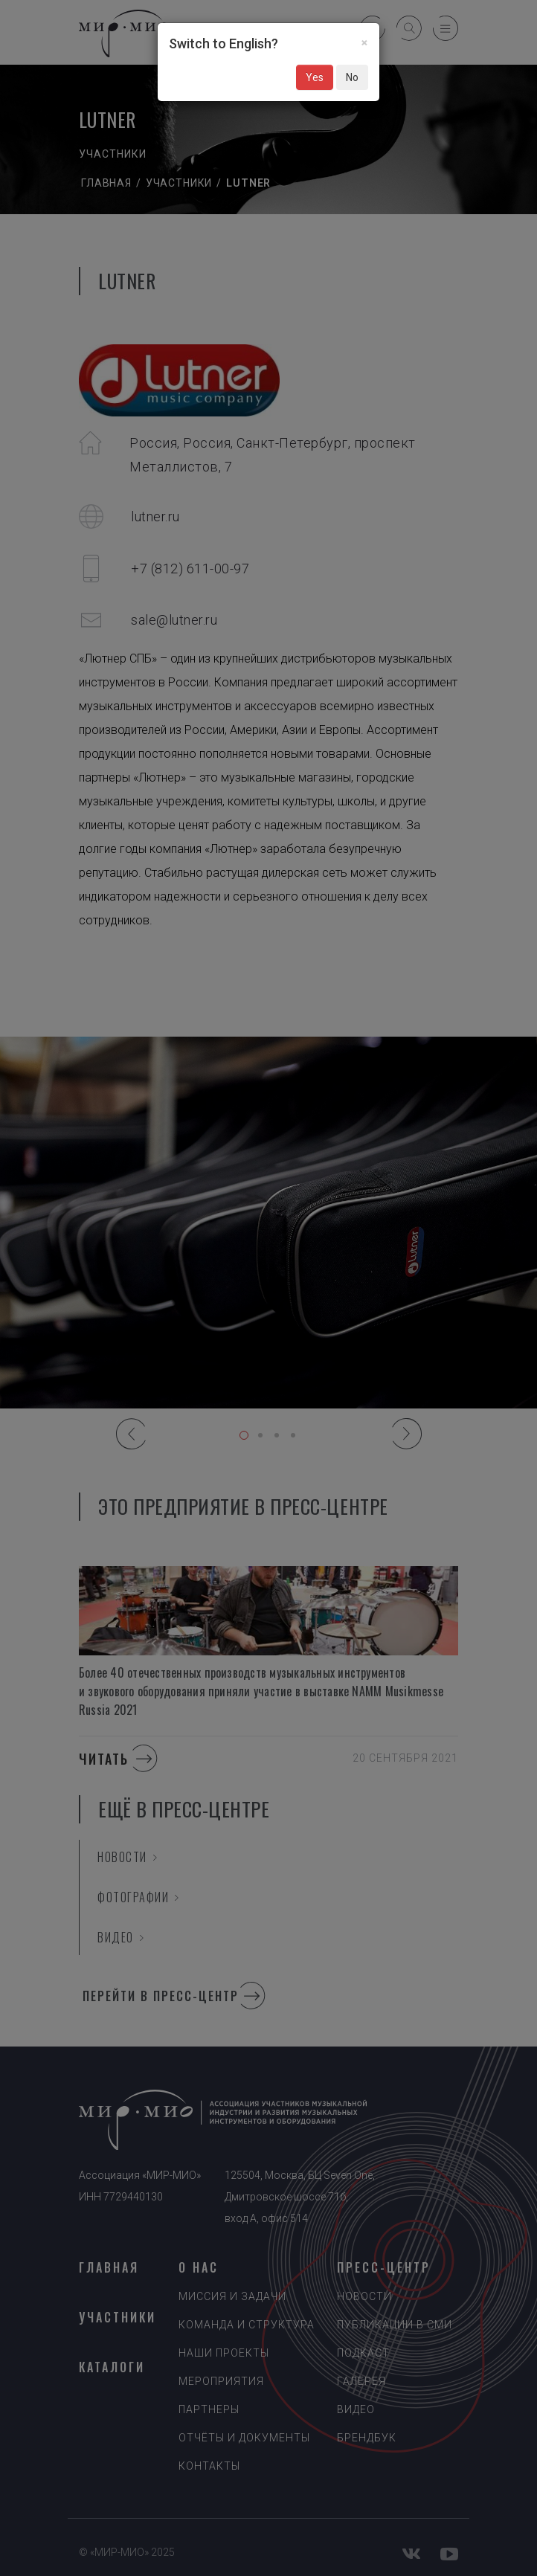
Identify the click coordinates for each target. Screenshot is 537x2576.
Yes (315, 77)
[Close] (364, 42)
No (352, 77)
